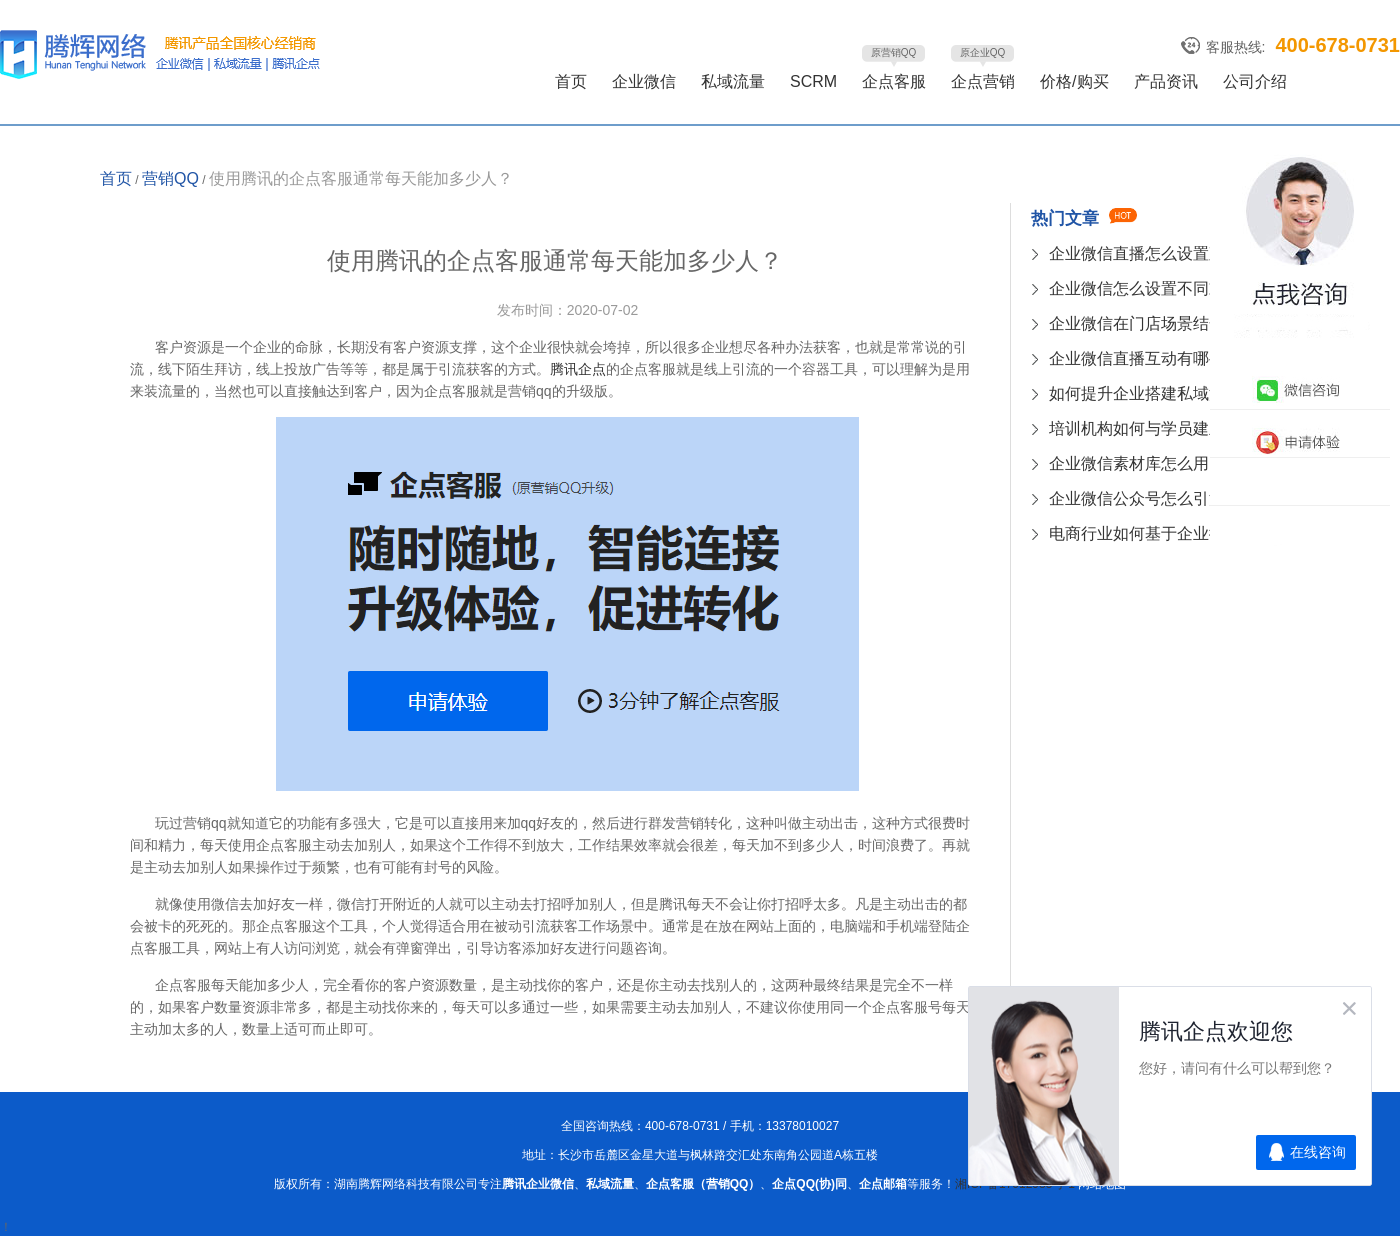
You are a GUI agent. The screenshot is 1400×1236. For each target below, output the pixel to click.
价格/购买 (1074, 81)
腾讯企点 (578, 369)
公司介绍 (1255, 81)
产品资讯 (1166, 81)
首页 (571, 81)
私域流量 (733, 81)
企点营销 (983, 81)
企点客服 (894, 81)
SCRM (813, 81)
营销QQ (170, 178)
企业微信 (644, 81)
